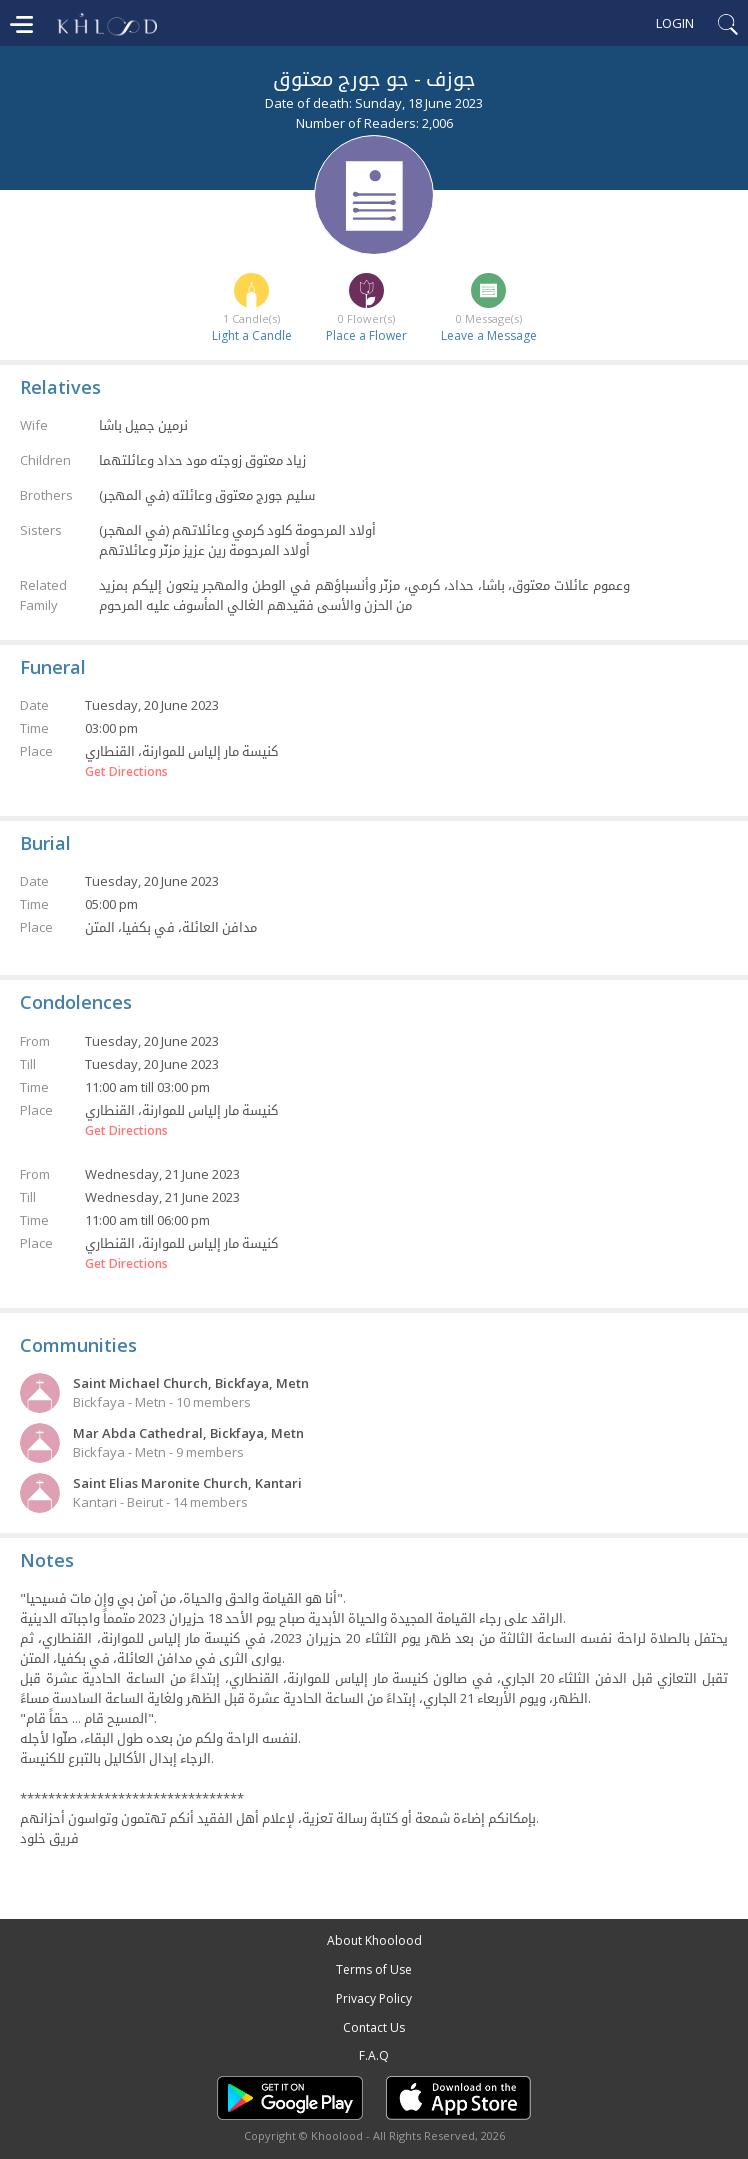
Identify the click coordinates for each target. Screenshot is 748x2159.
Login (675, 23)
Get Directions (126, 772)
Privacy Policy (374, 1998)
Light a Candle (252, 335)
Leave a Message (489, 335)
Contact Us (374, 2027)
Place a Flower (366, 335)
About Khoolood (374, 1940)
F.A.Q (374, 2055)
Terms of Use (374, 1969)
